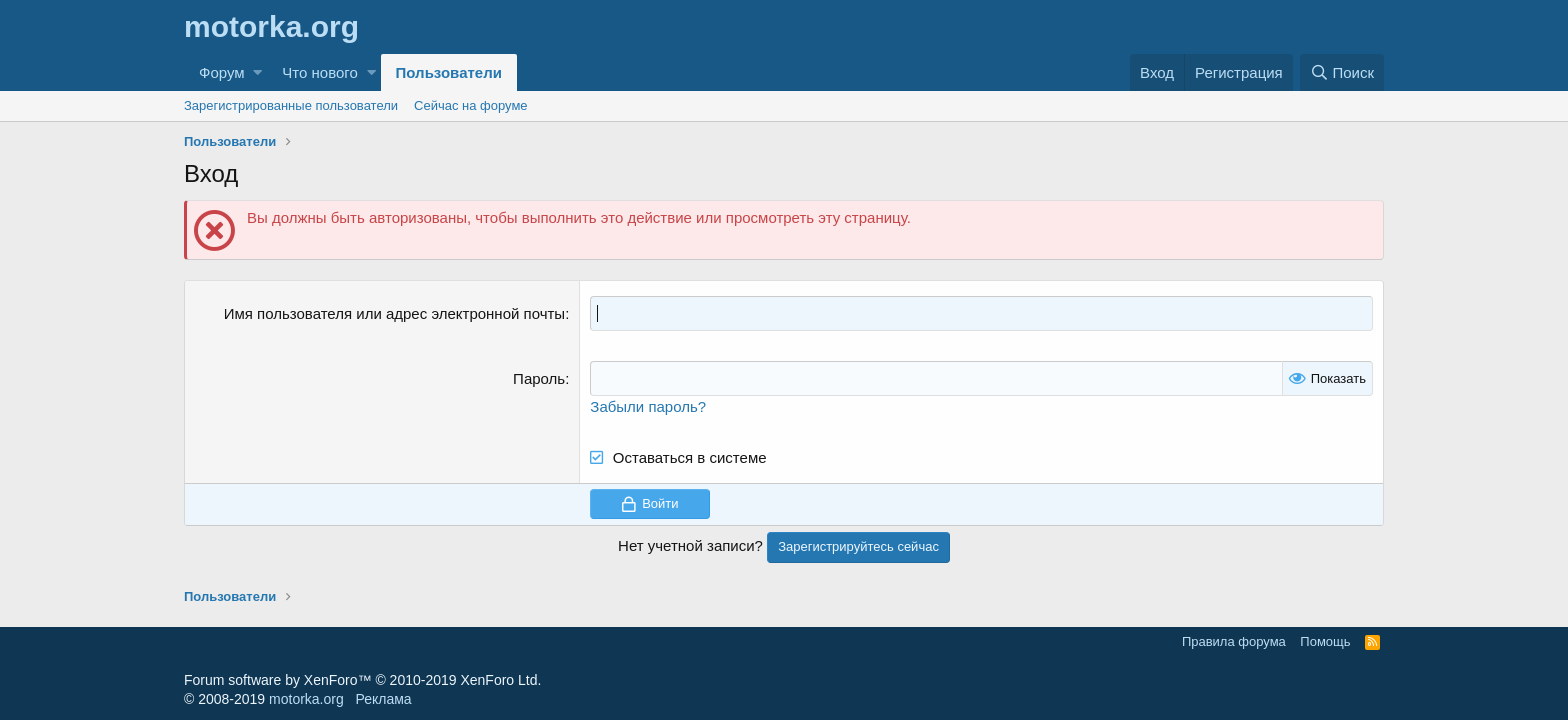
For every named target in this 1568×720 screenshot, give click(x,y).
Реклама (383, 699)
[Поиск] (1342, 72)
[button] (257, 72)
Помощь (1325, 641)
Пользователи (449, 72)
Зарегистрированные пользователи (291, 105)
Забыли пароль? (648, 406)
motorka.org (306, 699)
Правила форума (1234, 641)
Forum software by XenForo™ (362, 680)
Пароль (539, 378)
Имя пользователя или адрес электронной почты (394, 313)
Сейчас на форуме (471, 105)
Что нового (319, 72)
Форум (222, 72)
